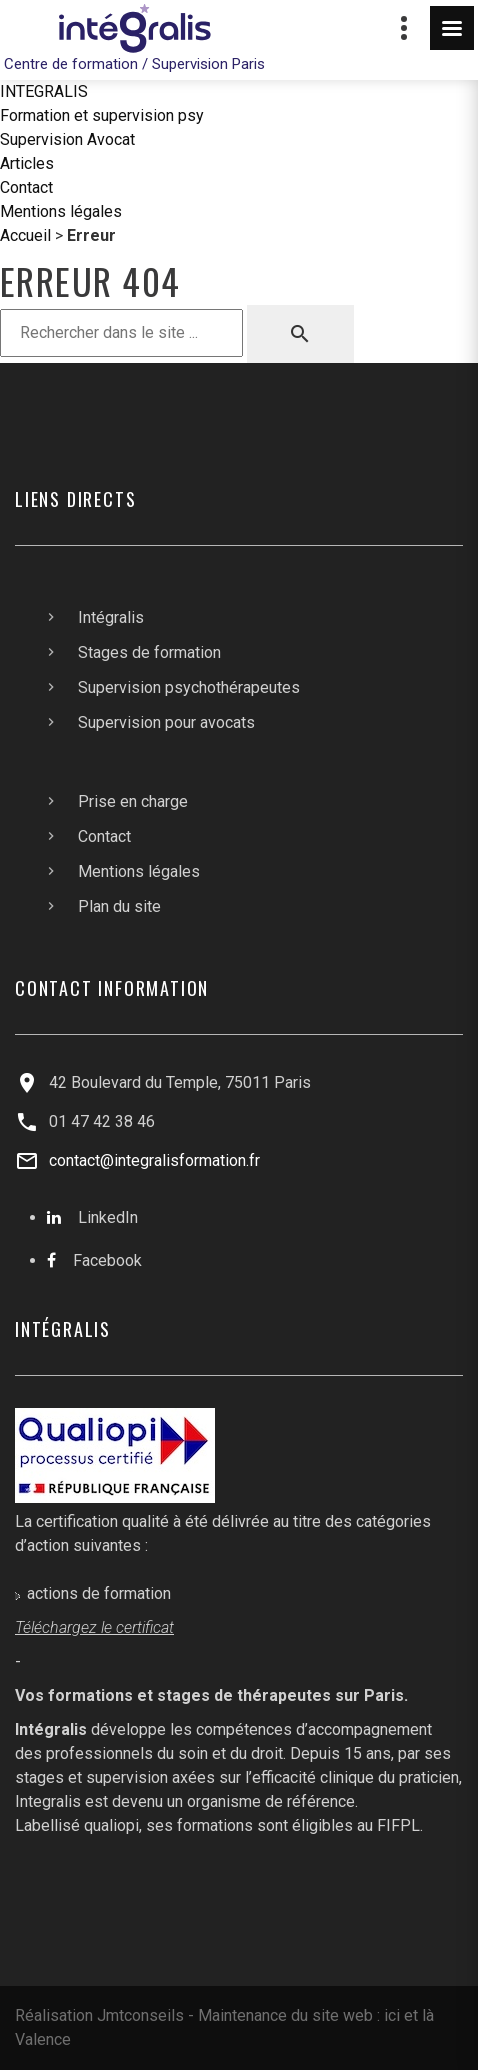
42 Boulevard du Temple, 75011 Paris (180, 1082)
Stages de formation (149, 652)
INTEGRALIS (44, 91)
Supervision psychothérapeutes (189, 687)
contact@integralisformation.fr (154, 1160)
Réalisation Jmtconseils (99, 2015)
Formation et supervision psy (102, 115)
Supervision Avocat (67, 139)
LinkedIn (108, 1217)
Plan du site (119, 906)
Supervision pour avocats (166, 722)
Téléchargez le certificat (94, 1627)
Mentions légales (61, 211)
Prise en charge (133, 801)
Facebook (107, 1260)
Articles (27, 163)
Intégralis (111, 617)
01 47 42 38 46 (102, 1121)
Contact (26, 187)
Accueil (25, 235)
